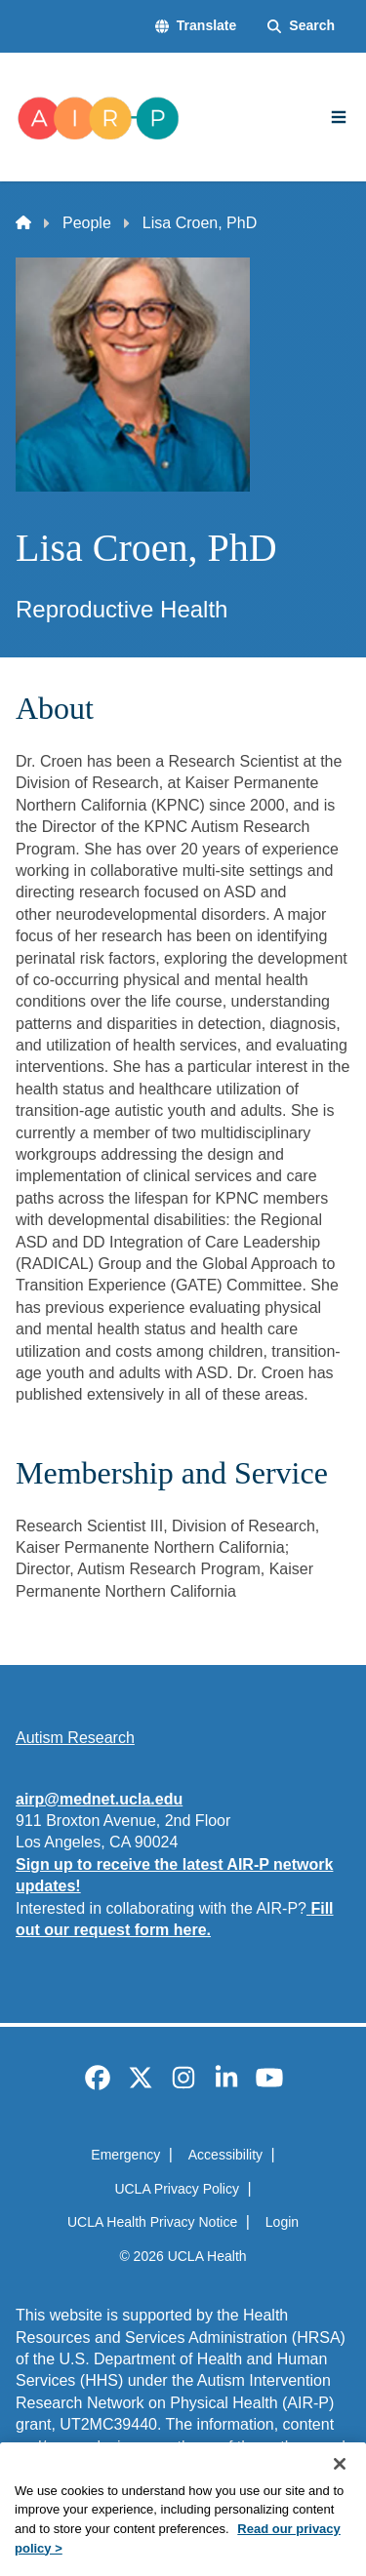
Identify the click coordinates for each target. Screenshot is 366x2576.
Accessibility (225, 2154)
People (86, 223)
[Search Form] (301, 26)
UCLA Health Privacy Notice (152, 2222)
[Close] (339, 2491)
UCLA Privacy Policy (176, 2189)
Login (282, 2222)
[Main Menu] (338, 117)
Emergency (125, 2154)
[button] (196, 26)
